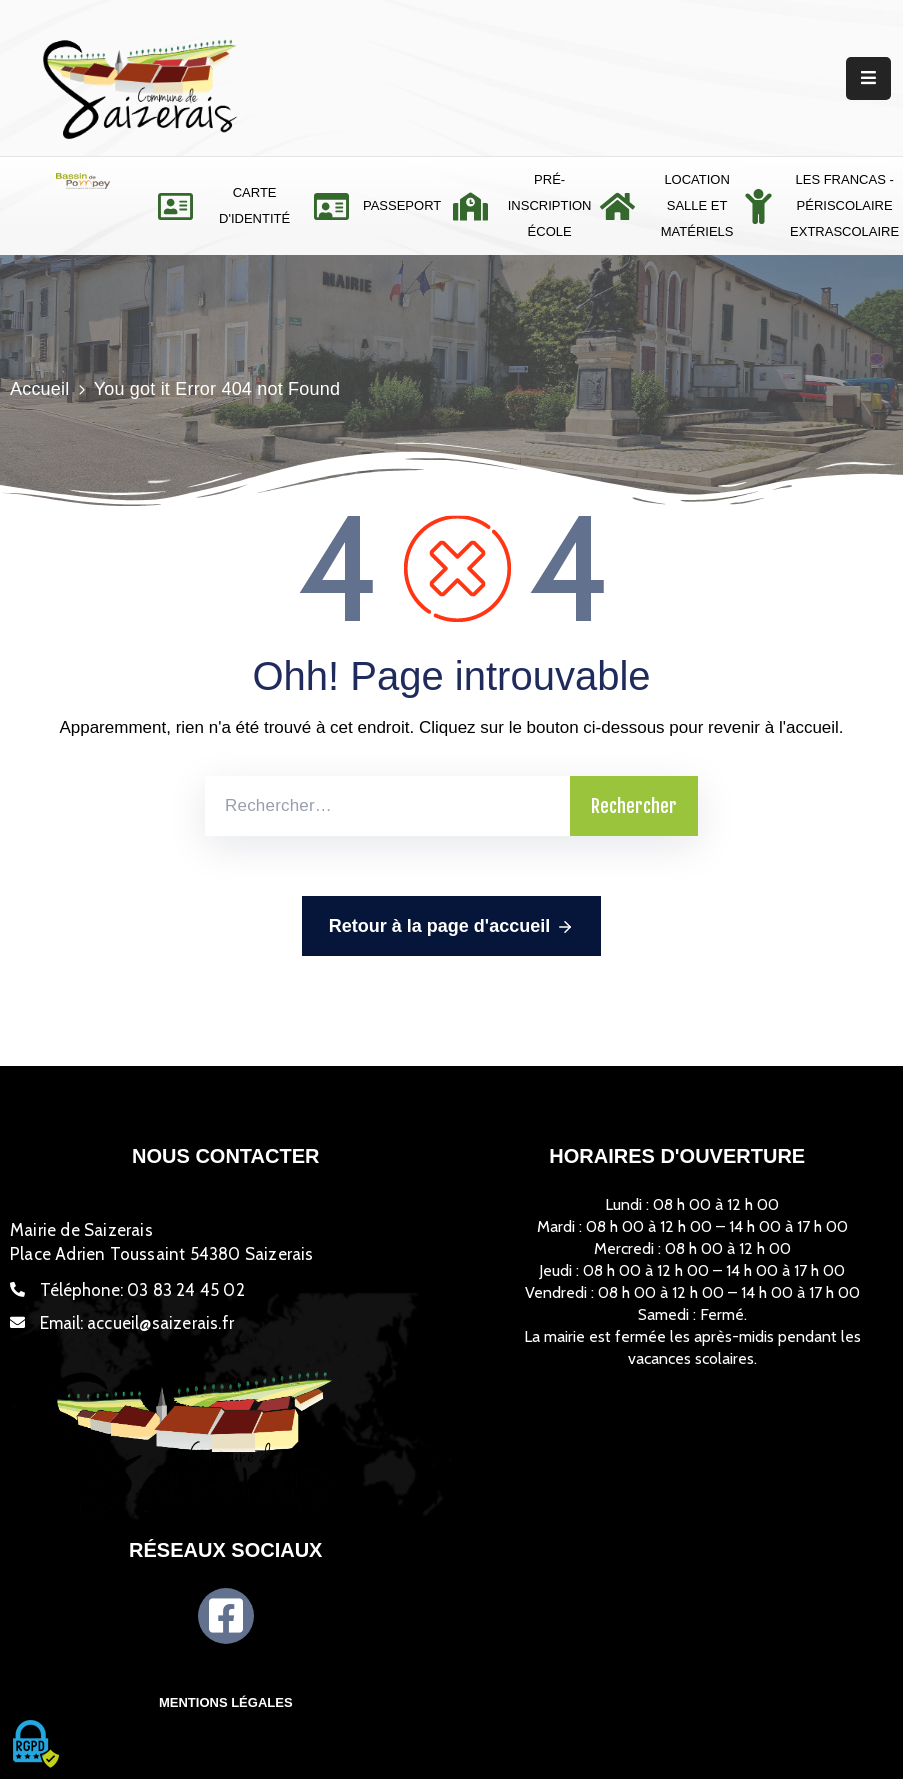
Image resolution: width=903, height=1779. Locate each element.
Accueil (39, 389)
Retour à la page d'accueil (451, 927)
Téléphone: (142, 1290)
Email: (137, 1323)
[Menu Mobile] (868, 78)
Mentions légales (226, 1702)
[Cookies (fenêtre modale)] (35, 1745)
